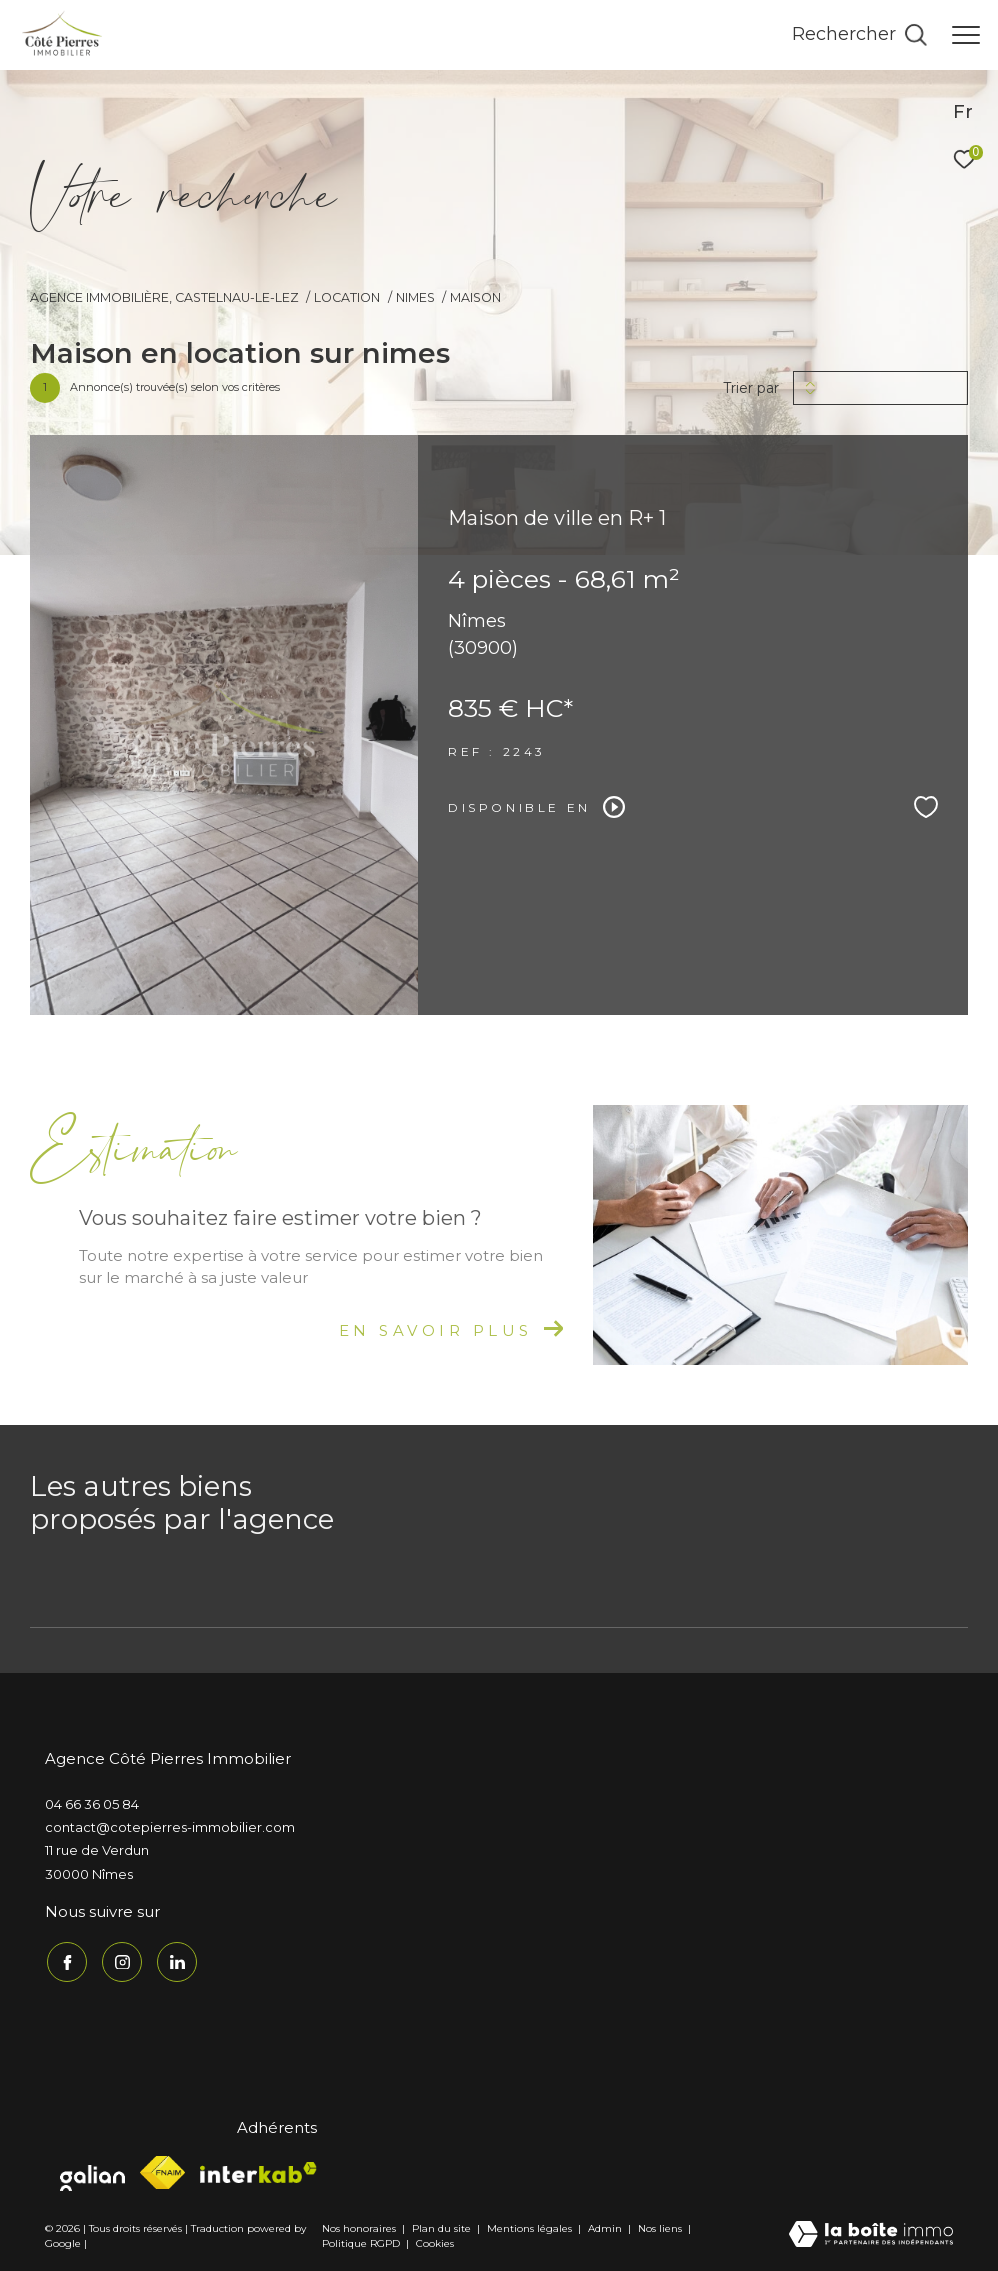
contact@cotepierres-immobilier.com (170, 1827)
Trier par (751, 388)
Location (347, 297)
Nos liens (661, 2226)
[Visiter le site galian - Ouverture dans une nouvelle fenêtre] (92, 2171)
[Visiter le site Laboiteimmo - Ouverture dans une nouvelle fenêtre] (871, 2233)
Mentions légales (531, 2226)
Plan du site (443, 2226)
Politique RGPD (361, 2241)
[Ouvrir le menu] (966, 35)
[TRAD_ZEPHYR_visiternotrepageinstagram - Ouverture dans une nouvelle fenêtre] (120, 1960)
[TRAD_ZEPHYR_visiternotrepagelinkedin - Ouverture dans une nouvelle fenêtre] (175, 1960)
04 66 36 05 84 (92, 1804)
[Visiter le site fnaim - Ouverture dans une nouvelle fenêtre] (162, 2170)
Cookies (435, 2242)
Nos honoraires (359, 2226)
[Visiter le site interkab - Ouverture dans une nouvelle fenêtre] (258, 2170)
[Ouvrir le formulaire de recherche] (859, 35)
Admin (606, 2226)
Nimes (415, 297)
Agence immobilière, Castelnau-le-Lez (164, 297)
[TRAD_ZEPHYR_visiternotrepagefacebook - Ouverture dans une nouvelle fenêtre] (65, 1960)
